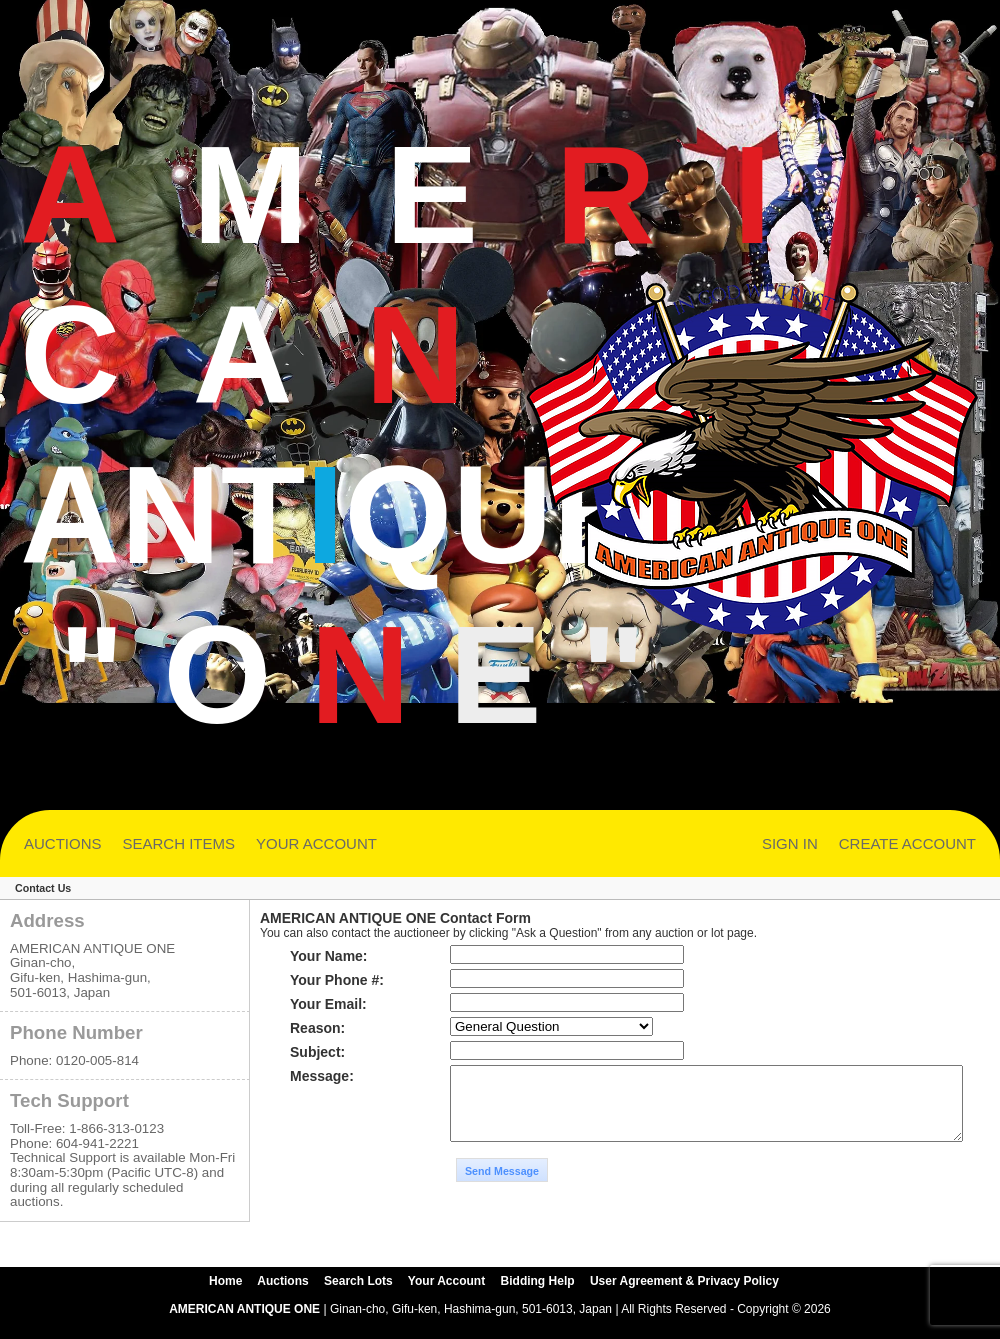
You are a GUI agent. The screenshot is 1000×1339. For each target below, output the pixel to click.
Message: (322, 1076)
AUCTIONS (63, 843)
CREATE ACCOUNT (907, 843)
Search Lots (358, 1297)
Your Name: (329, 956)
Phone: (31, 1060)
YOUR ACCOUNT (316, 843)
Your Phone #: (337, 980)
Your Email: (328, 1004)
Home (225, 1297)
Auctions (282, 1297)
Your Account (446, 1297)
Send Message (502, 1205)
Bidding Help (538, 1297)
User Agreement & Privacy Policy (684, 1297)
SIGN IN (790, 843)
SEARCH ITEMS (179, 843)
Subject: (317, 1052)
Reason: (317, 1028)
